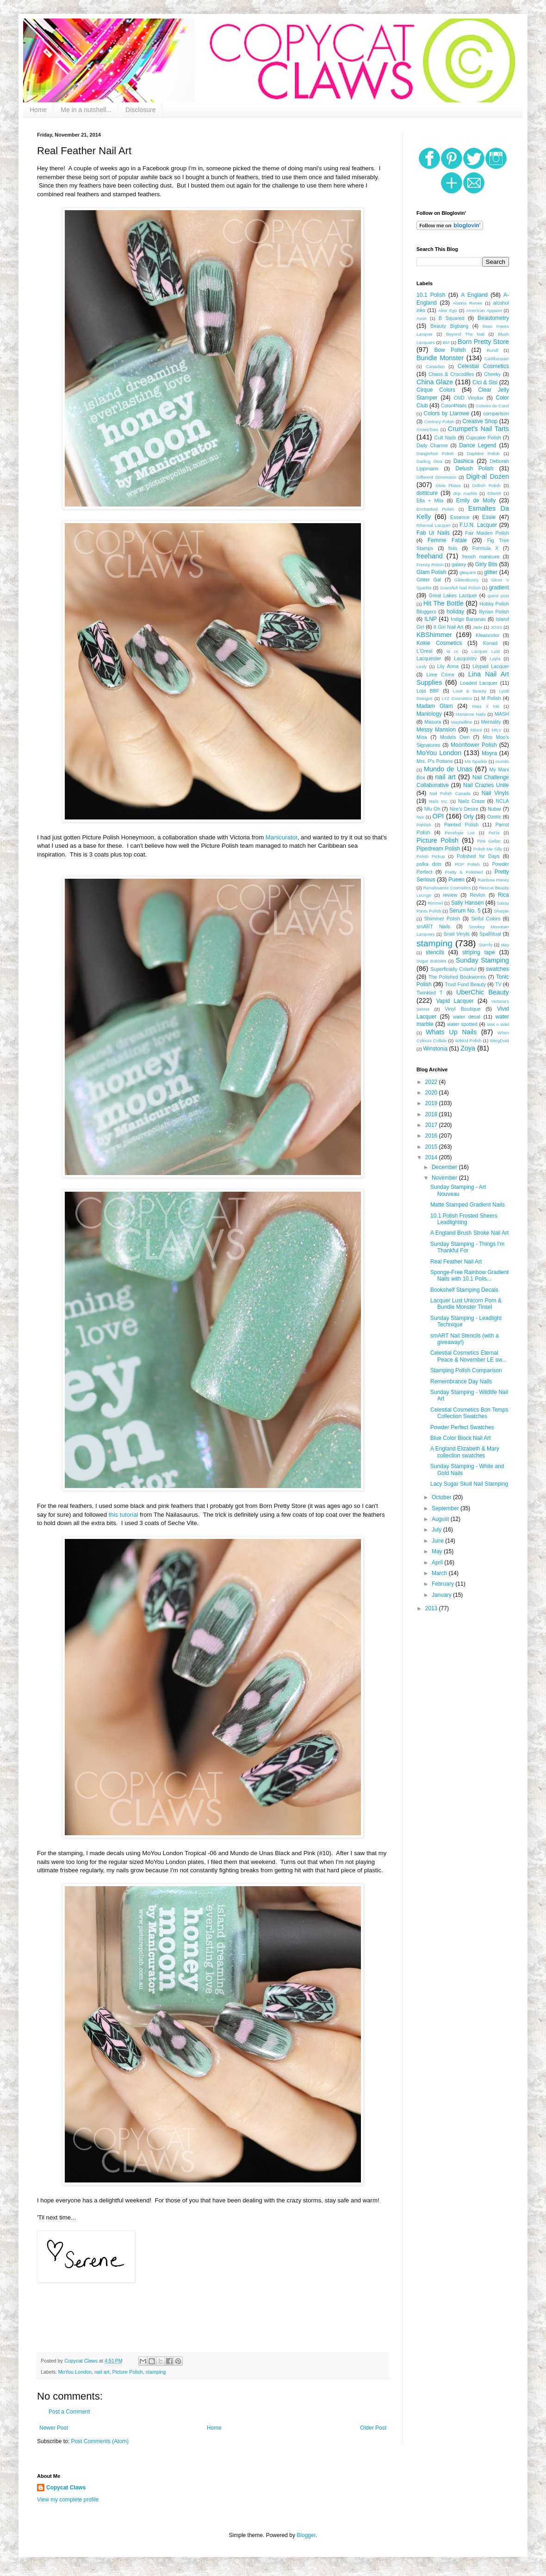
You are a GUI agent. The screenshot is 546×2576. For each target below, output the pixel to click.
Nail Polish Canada (450, 793)
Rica (503, 895)
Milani (476, 729)
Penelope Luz (460, 832)
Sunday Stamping (482, 960)
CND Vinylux (468, 397)
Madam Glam (434, 706)
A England (474, 295)
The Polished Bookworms (457, 977)
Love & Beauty (470, 691)
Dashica (463, 461)
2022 (432, 1082)
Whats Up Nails (451, 1032)
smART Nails (433, 926)
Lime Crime (441, 674)
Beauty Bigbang (449, 326)
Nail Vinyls (495, 793)
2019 (432, 1103)
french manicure (480, 556)
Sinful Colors (485, 918)
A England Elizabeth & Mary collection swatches (464, 1451)
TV (498, 984)
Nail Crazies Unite (486, 785)
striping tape (478, 952)
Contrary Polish (439, 421)
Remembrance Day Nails (461, 1381)
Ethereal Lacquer (433, 525)
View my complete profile (68, 2499)
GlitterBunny (466, 579)
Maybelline (461, 722)
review (450, 895)
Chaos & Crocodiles (451, 374)
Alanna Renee (467, 303)
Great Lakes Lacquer (453, 595)
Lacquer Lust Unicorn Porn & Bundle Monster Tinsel (466, 1303)
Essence (459, 517)
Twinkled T (429, 992)
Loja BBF (427, 691)
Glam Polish (431, 572)
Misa (421, 737)
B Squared (452, 318)
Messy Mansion (436, 729)
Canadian (435, 366)
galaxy (459, 564)
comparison (496, 413)
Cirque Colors (435, 390)
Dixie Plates (447, 485)
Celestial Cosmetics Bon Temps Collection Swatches (469, 1413)
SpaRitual (490, 934)
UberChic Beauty (482, 992)
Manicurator (282, 837)
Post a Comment (69, 2411)
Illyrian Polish (494, 611)
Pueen (456, 879)
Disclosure (140, 109)
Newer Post (53, 2428)
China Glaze (434, 382)
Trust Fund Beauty (465, 984)
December (445, 1167)
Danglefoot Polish (435, 453)
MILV (496, 729)
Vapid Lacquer (454, 1001)
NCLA (502, 801)
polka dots (428, 864)
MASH (502, 714)
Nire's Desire (464, 809)
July (437, 1529)
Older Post (373, 2428)
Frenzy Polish (429, 564)
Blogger (306, 2535)
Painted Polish (461, 824)
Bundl (492, 350)
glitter (490, 572)
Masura (432, 722)
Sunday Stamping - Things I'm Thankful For (467, 1247)
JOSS (496, 627)
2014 (432, 1157)
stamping (156, 2372)
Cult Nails (445, 437)
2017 (432, 1125)
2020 (432, 1092)
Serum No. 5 (465, 910)
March (440, 1573)
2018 (432, 1114)
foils (452, 548)
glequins (467, 572)
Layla (495, 658)
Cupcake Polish (483, 437)
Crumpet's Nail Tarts (478, 428)
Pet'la (494, 832)
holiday (455, 611)
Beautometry (493, 318)
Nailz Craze (471, 801)
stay (505, 944)
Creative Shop (479, 421)
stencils (435, 952)
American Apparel (484, 310)
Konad (490, 643)
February (443, 1584)
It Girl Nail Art (449, 627)
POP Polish (467, 864)
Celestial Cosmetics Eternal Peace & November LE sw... (468, 1356)
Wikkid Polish (468, 1040)
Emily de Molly (476, 500)
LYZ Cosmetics (456, 698)
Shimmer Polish (442, 918)
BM (446, 342)
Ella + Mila (429, 500)
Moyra (489, 753)
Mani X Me (485, 706)
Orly (469, 816)
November (445, 1178)
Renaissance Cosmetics (447, 887)
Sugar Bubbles (431, 960)
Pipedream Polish (438, 848)
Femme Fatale (447, 540)
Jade (478, 627)
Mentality (491, 722)
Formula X (485, 548)
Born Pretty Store (483, 341)
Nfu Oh (432, 809)
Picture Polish (127, 2372)
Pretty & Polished (464, 872)
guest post (498, 595)
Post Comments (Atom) (100, 2441)
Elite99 (494, 493)
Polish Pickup (430, 856)
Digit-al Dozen (487, 476)
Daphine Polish (483, 453)
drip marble (465, 493)
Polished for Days (478, 856)
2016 (432, 1135)
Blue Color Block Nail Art (460, 1438)
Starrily (485, 944)
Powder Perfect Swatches (462, 1427)
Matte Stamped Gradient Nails (467, 1204)
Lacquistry (465, 658)
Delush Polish (474, 468)
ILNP (430, 619)
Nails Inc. (438, 801)
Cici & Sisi (484, 382)
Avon (421, 318)
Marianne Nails (471, 714)
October (442, 1497)
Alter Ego (447, 310)
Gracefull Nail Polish (460, 587)
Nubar (494, 809)
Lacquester (428, 658)
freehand (429, 556)
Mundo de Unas (448, 769)
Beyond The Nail (465, 334)
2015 (432, 1147)
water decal (466, 1016)
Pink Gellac (489, 841)
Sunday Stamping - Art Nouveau (458, 1190)
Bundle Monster (440, 358)
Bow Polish (449, 350)
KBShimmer (434, 634)
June (438, 1541)
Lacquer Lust (486, 651)
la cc (452, 651)
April (438, 1562)
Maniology (429, 714)
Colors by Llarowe (446, 413)
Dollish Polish (486, 485)
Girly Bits (486, 564)
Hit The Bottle (443, 603)
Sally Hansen (467, 903)
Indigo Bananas (468, 619)
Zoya (467, 1048)
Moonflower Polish (474, 745)
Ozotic (494, 816)
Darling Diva (429, 461)
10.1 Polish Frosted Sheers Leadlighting (463, 1219)
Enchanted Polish (435, 509)
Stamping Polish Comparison (466, 1370)
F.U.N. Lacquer (478, 525)
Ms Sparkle (476, 761)
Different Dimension (436, 477)
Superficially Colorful (453, 969)
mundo (502, 761)
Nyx (420, 816)
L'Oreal (424, 651)
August (441, 1519)
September (446, 1508)
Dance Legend (477, 445)
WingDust (499, 1040)
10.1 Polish (430, 295)
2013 (432, 1608)
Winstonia (435, 1048)
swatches (497, 969)
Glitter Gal (428, 579)
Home (38, 109)
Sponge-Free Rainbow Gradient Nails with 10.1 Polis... (469, 1275)
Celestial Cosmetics (483, 366)
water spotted (462, 1024)
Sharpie (501, 910)
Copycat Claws (66, 2487)
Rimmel (435, 903)
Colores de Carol (492, 405)
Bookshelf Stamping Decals (464, 1290)
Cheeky (492, 374)
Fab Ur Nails (433, 533)
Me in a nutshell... (86, 109)
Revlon (477, 895)
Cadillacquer (496, 358)
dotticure (427, 493)
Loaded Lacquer (478, 683)
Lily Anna (448, 666)
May (438, 1551)
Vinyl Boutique (462, 1009)
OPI (438, 816)
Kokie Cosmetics (439, 643)
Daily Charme (432, 445)
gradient (499, 587)
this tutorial (123, 1514)
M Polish (491, 698)
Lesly (421, 666)
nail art (101, 2372)
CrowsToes (427, 429)
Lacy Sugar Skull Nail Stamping (469, 1484)
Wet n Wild (498, 1024)
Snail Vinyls (456, 934)
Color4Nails (454, 405)
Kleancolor (487, 635)
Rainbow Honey (493, 879)
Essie (489, 517)
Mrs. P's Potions (434, 761)
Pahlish (423, 824)
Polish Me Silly (488, 848)
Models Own (455, 737)
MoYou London (75, 2372)
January (442, 1595)
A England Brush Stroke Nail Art (469, 1233)
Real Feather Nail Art (456, 1261)
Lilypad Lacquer (490, 666)
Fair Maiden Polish (487, 533)
